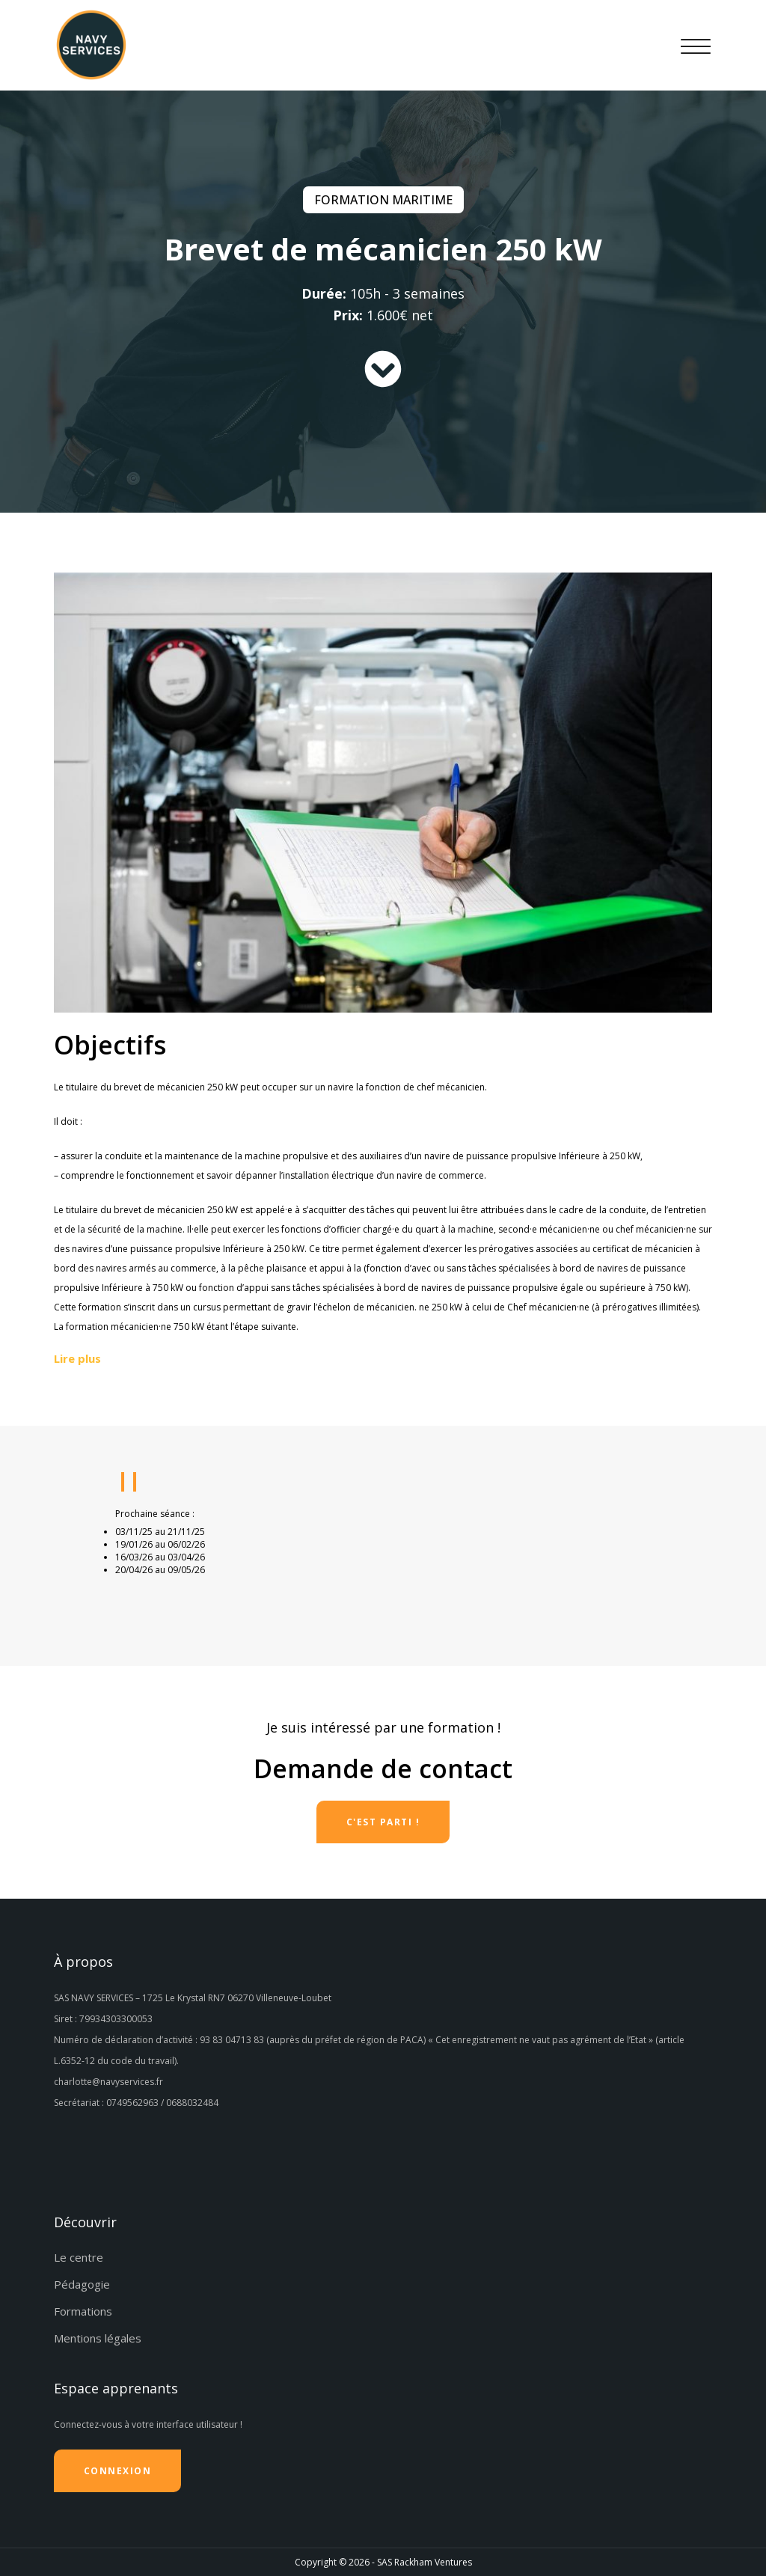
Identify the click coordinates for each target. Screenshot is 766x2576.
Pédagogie (82, 2284)
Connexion (118, 2470)
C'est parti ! (383, 1822)
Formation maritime (383, 200)
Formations (83, 2311)
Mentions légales (97, 2338)
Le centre (78, 2257)
